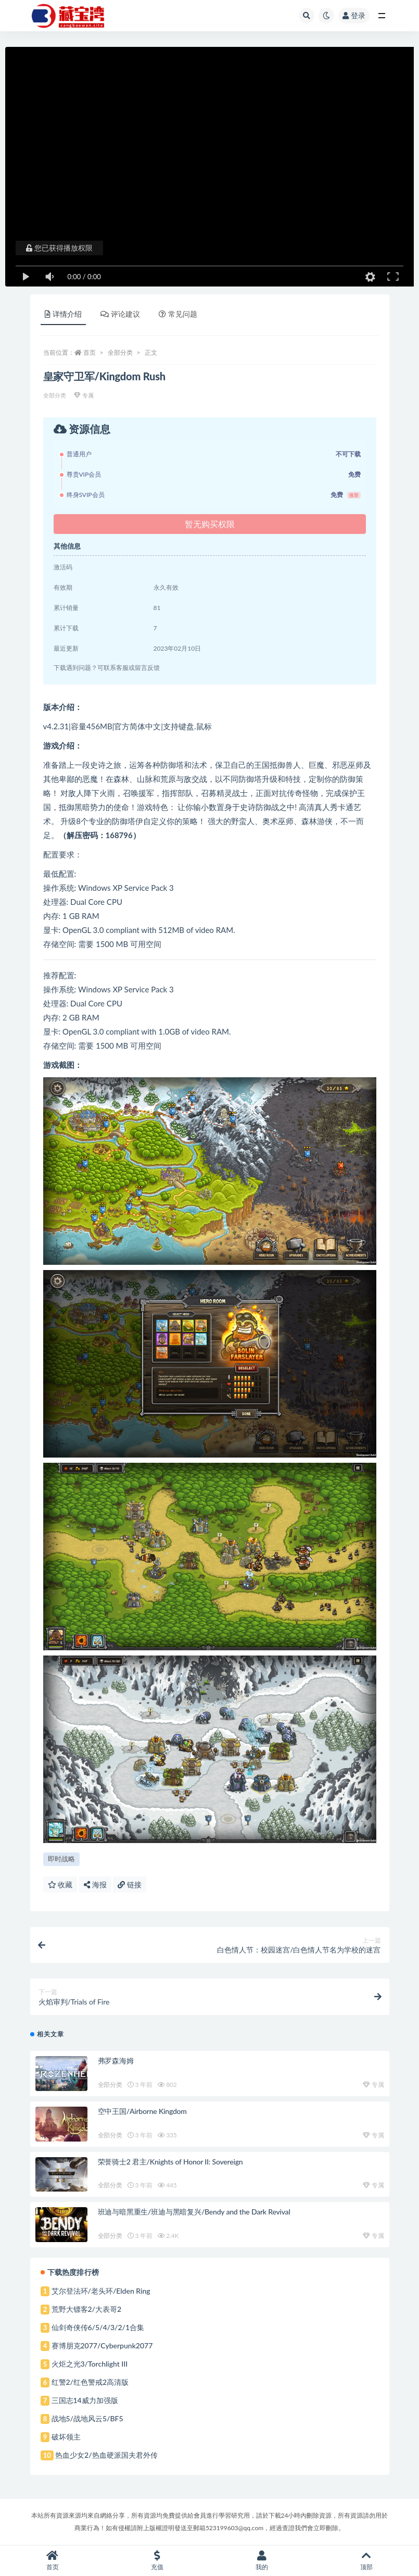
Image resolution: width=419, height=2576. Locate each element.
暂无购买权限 (210, 524)
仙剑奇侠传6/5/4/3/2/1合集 (98, 2327)
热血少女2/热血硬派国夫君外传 (106, 2454)
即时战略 (61, 1859)
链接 (130, 1884)
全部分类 (120, 352)
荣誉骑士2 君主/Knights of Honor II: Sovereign (170, 2161)
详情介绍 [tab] (63, 313)
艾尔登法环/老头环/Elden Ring (101, 2290)
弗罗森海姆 (116, 2060)
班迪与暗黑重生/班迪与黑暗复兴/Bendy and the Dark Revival (194, 2211)
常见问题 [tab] (178, 313)
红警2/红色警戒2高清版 (90, 2382)
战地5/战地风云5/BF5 (87, 2418)
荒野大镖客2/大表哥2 (87, 2309)
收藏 (60, 1884)
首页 (89, 352)
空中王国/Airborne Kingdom (142, 2111)
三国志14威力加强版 (85, 2400)
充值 (157, 2560)
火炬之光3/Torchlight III (90, 2363)
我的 (262, 2560)
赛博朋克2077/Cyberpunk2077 (102, 2345)
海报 (95, 1884)
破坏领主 (66, 2436)
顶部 (366, 2560)
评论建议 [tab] (120, 313)
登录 (353, 15)
